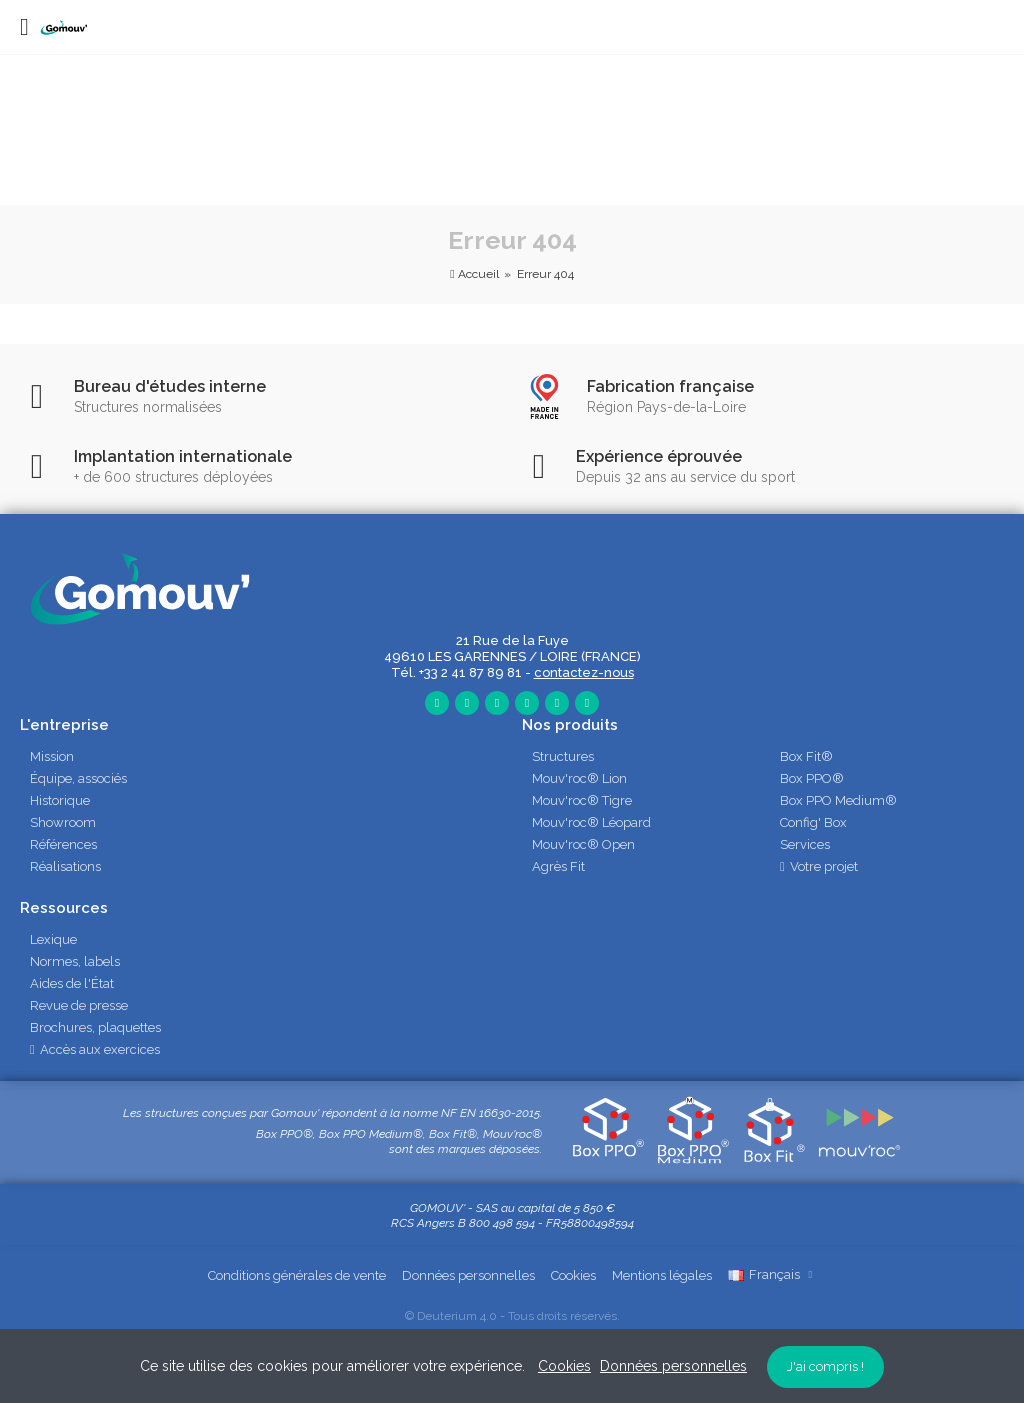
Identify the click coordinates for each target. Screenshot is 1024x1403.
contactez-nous (584, 672)
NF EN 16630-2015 (490, 1113)
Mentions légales (662, 1275)
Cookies (573, 1275)
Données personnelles (468, 1275)
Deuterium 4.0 (457, 1316)
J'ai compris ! (825, 1366)
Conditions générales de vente (297, 1275)
